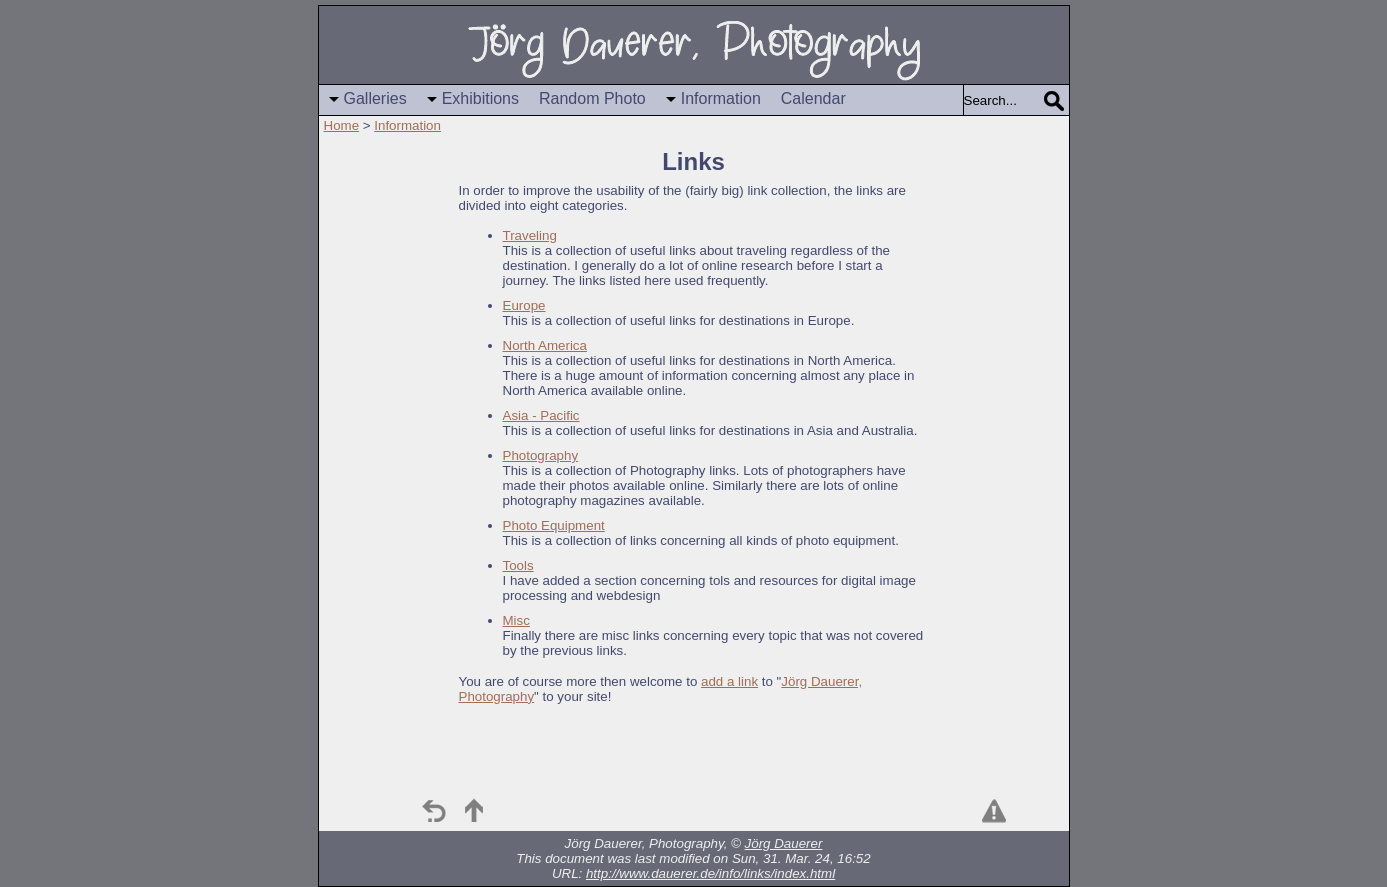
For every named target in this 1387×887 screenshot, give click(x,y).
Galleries (375, 98)
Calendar (813, 98)
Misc (516, 620)
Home (342, 125)
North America (545, 345)
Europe (524, 305)
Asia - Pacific (541, 415)
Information (721, 98)
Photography (541, 455)
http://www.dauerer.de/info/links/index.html (710, 873)
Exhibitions (480, 98)
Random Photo (592, 98)
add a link (729, 681)
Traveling (530, 235)
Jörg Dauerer (784, 843)
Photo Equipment (554, 525)
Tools (518, 565)
